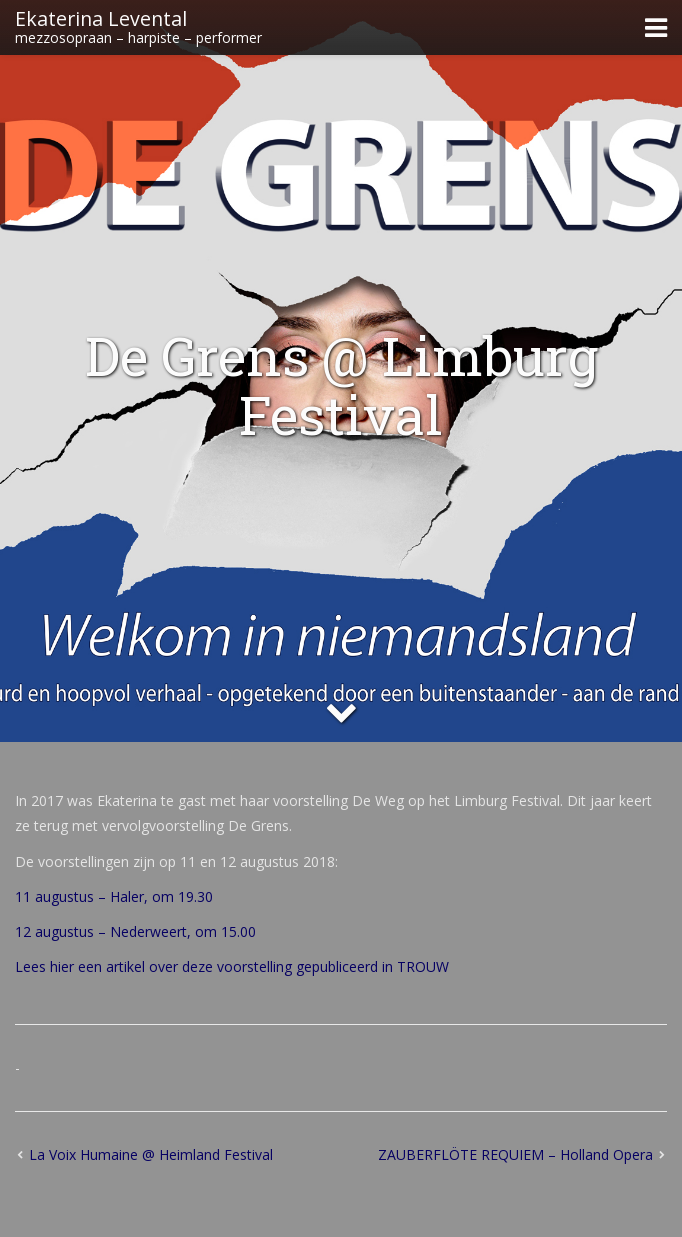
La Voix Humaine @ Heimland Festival (151, 1154)
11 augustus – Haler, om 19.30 (114, 896)
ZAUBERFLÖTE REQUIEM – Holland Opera (515, 1154)
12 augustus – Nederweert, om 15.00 (135, 931)
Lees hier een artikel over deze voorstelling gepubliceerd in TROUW (232, 966)
